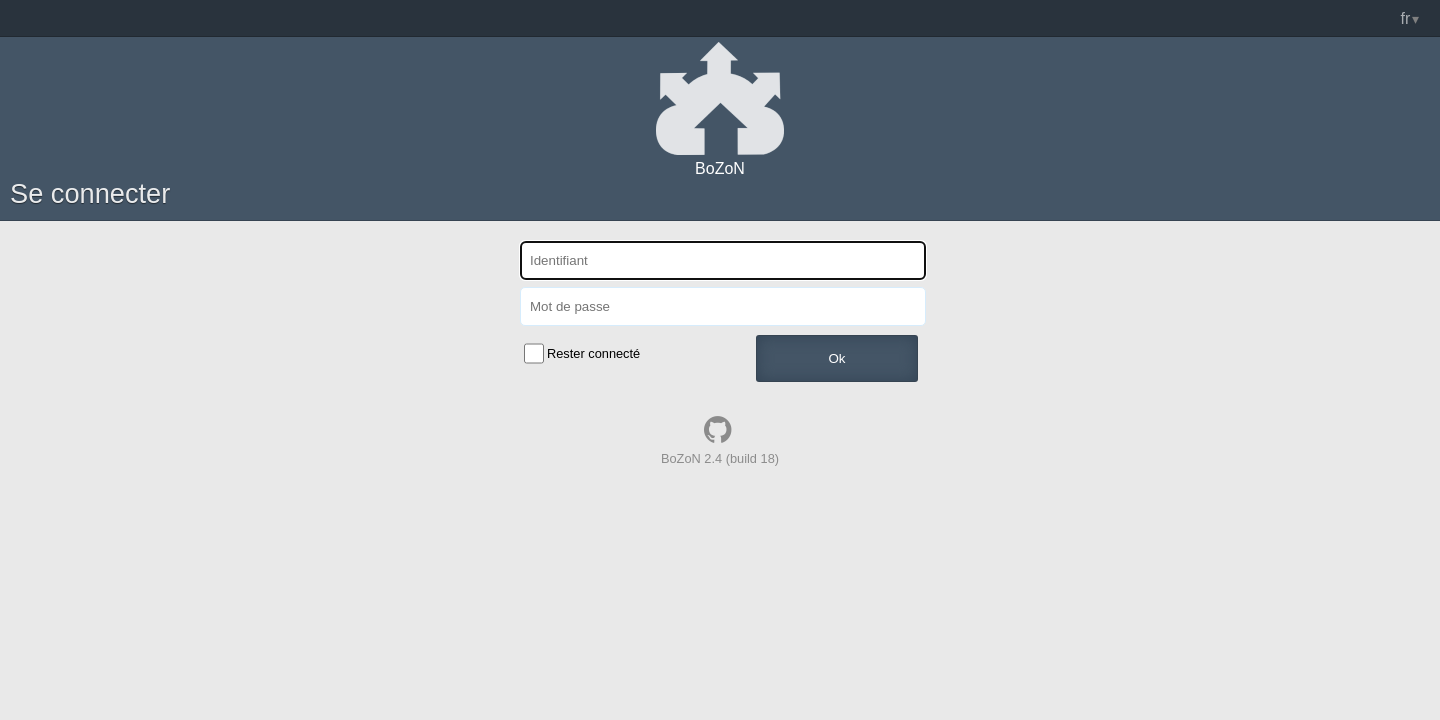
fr (1406, 18)
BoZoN (720, 168)
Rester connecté (593, 353)
